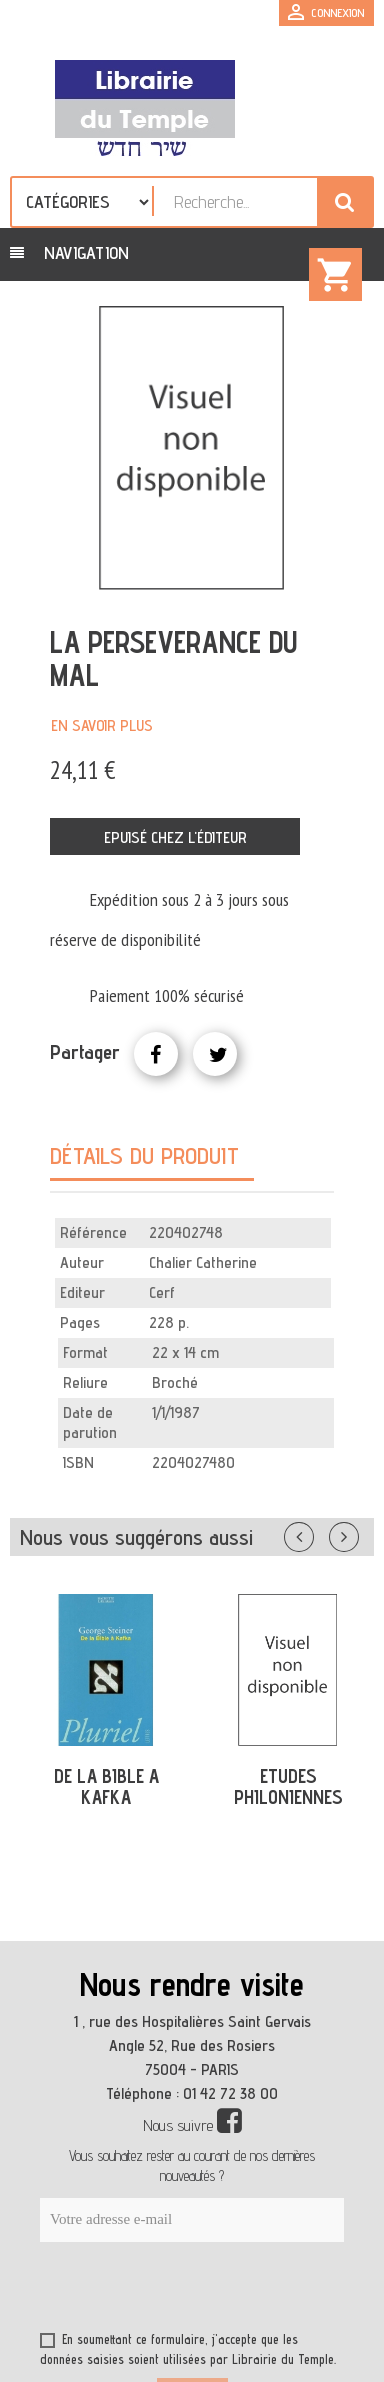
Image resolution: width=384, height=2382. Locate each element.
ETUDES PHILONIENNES (288, 1786)
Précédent (319, 1533)
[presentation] (232, 2291)
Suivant (357, 1533)
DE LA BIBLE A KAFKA (106, 1786)
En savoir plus (102, 725)
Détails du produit (144, 1155)
